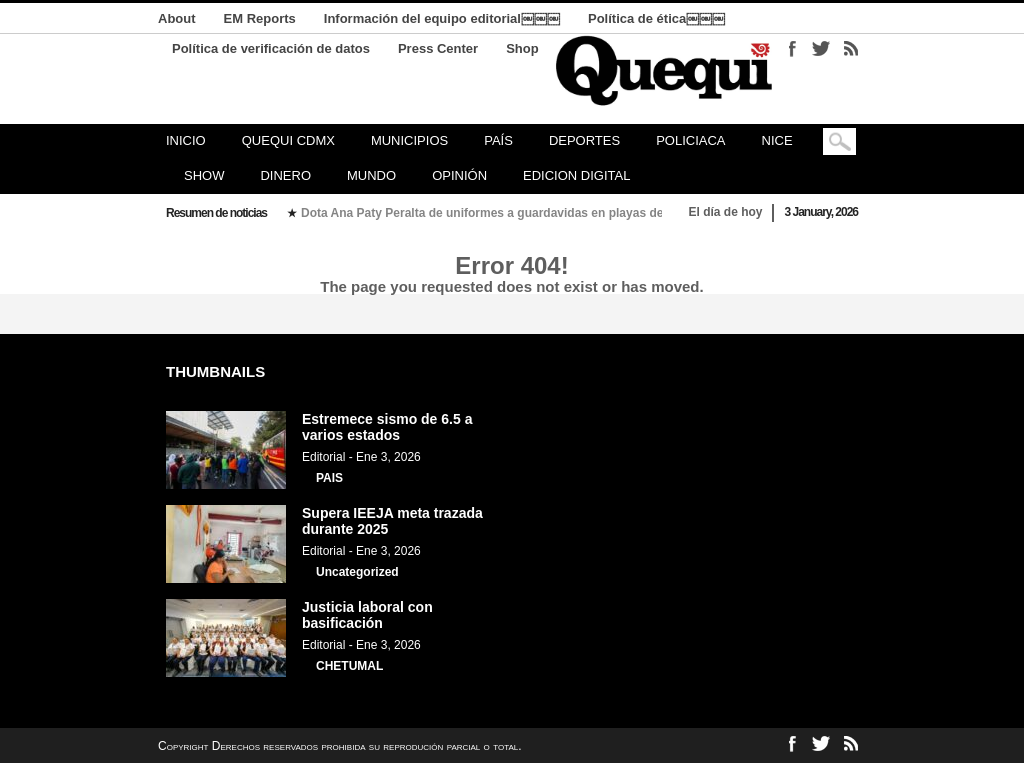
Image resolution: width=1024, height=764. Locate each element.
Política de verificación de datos (271, 48)
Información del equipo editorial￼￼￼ (442, 18)
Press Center (438, 48)
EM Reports (260, 18)
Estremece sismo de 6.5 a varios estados (387, 427)
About (177, 18)
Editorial (323, 457)
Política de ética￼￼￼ (656, 18)
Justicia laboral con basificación (367, 615)
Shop (522, 48)
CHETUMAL (349, 666)
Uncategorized (357, 572)
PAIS (329, 478)
